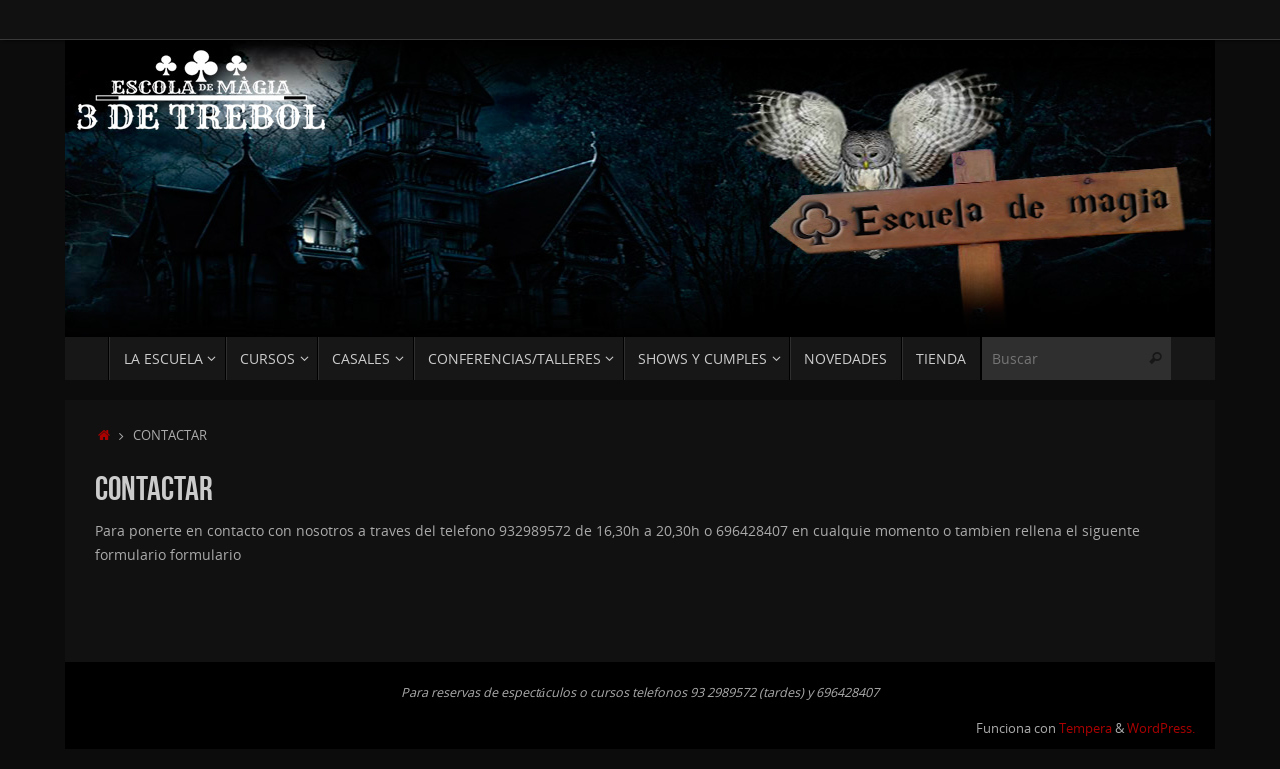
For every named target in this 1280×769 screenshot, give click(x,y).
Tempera (1085, 728)
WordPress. (1161, 728)
